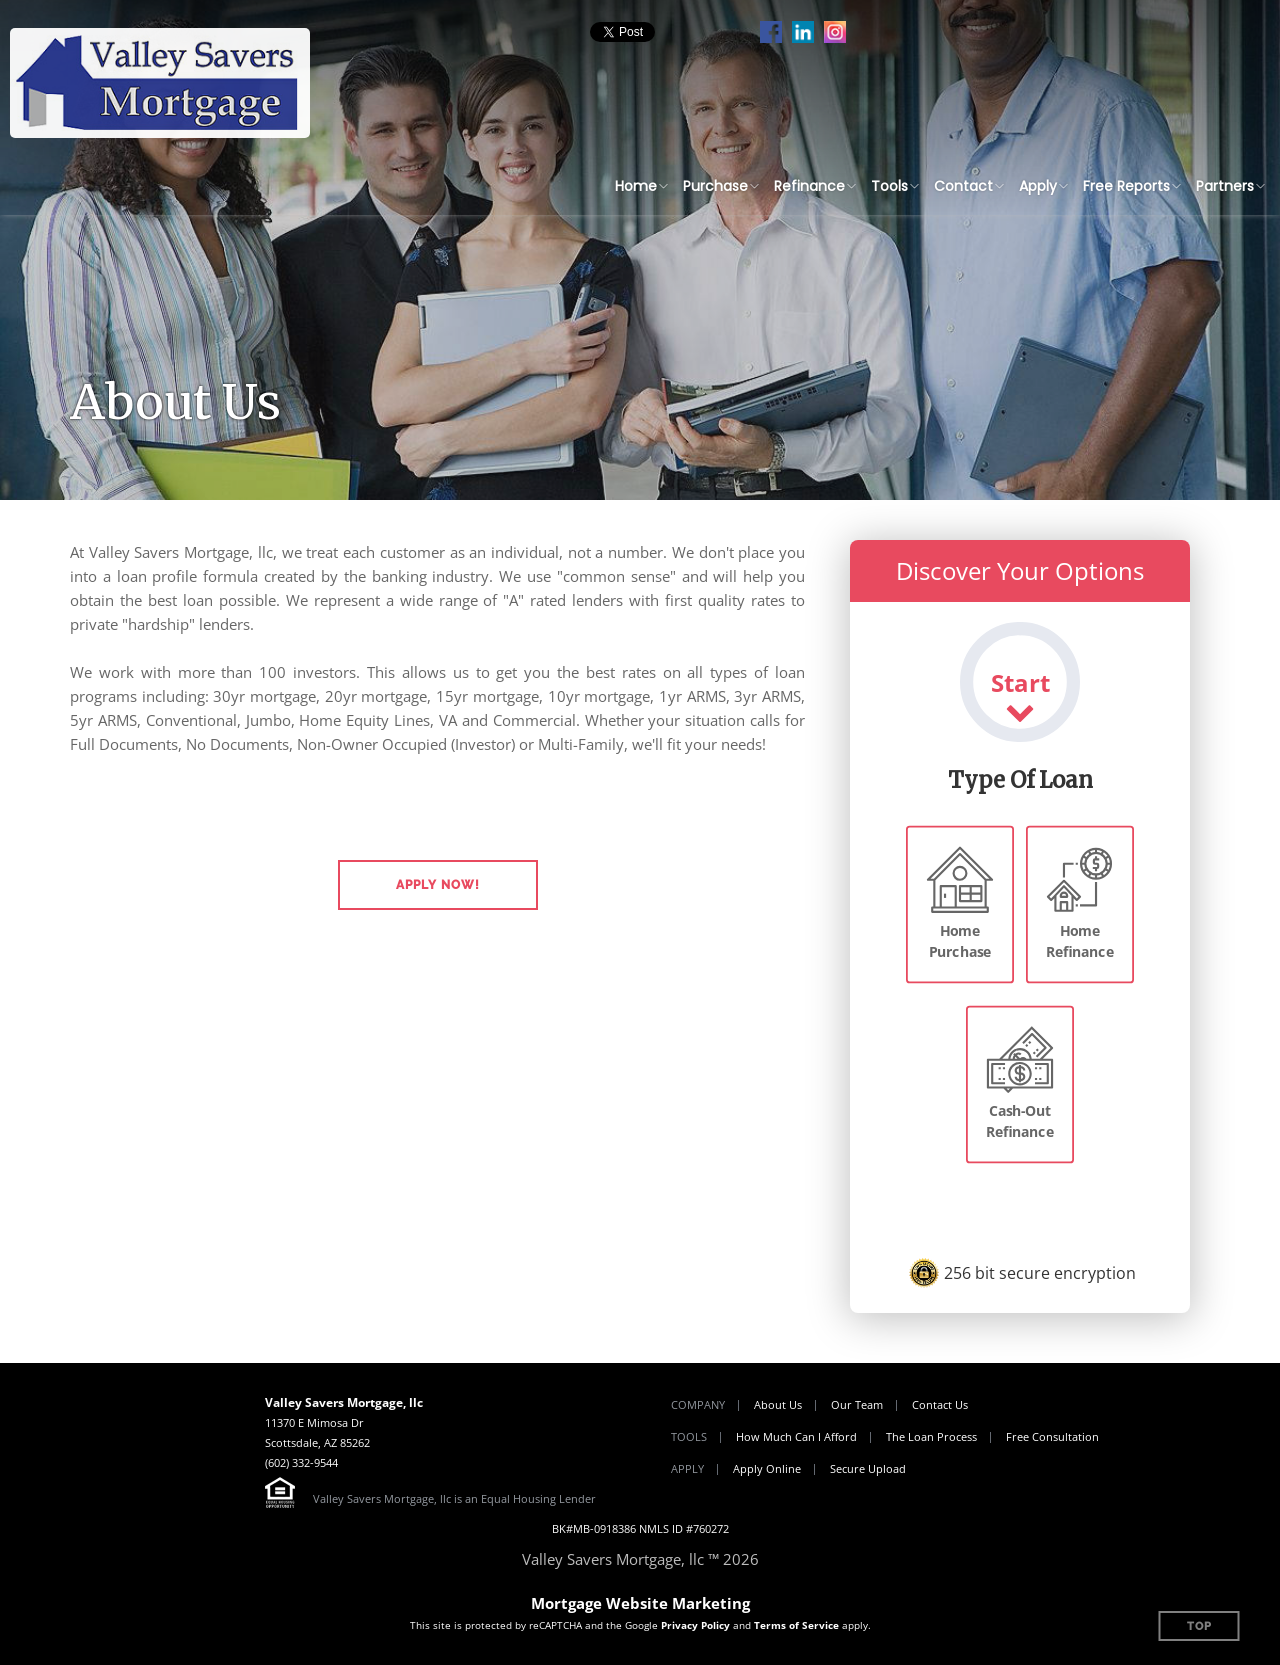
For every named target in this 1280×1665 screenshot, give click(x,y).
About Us (778, 1404)
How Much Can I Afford (796, 1436)
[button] (438, 885)
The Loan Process (931, 1436)
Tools (889, 186)
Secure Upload (868, 1468)
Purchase (715, 186)
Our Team (857, 1404)
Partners (1225, 186)
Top (1199, 1626)
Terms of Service (796, 1625)
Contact (963, 186)
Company (698, 1404)
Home (636, 186)
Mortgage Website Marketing (640, 1603)
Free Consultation (1052, 1436)
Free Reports (1126, 186)
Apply (1038, 186)
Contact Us (940, 1404)
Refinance (809, 186)
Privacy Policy (695, 1625)
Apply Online (767, 1468)
